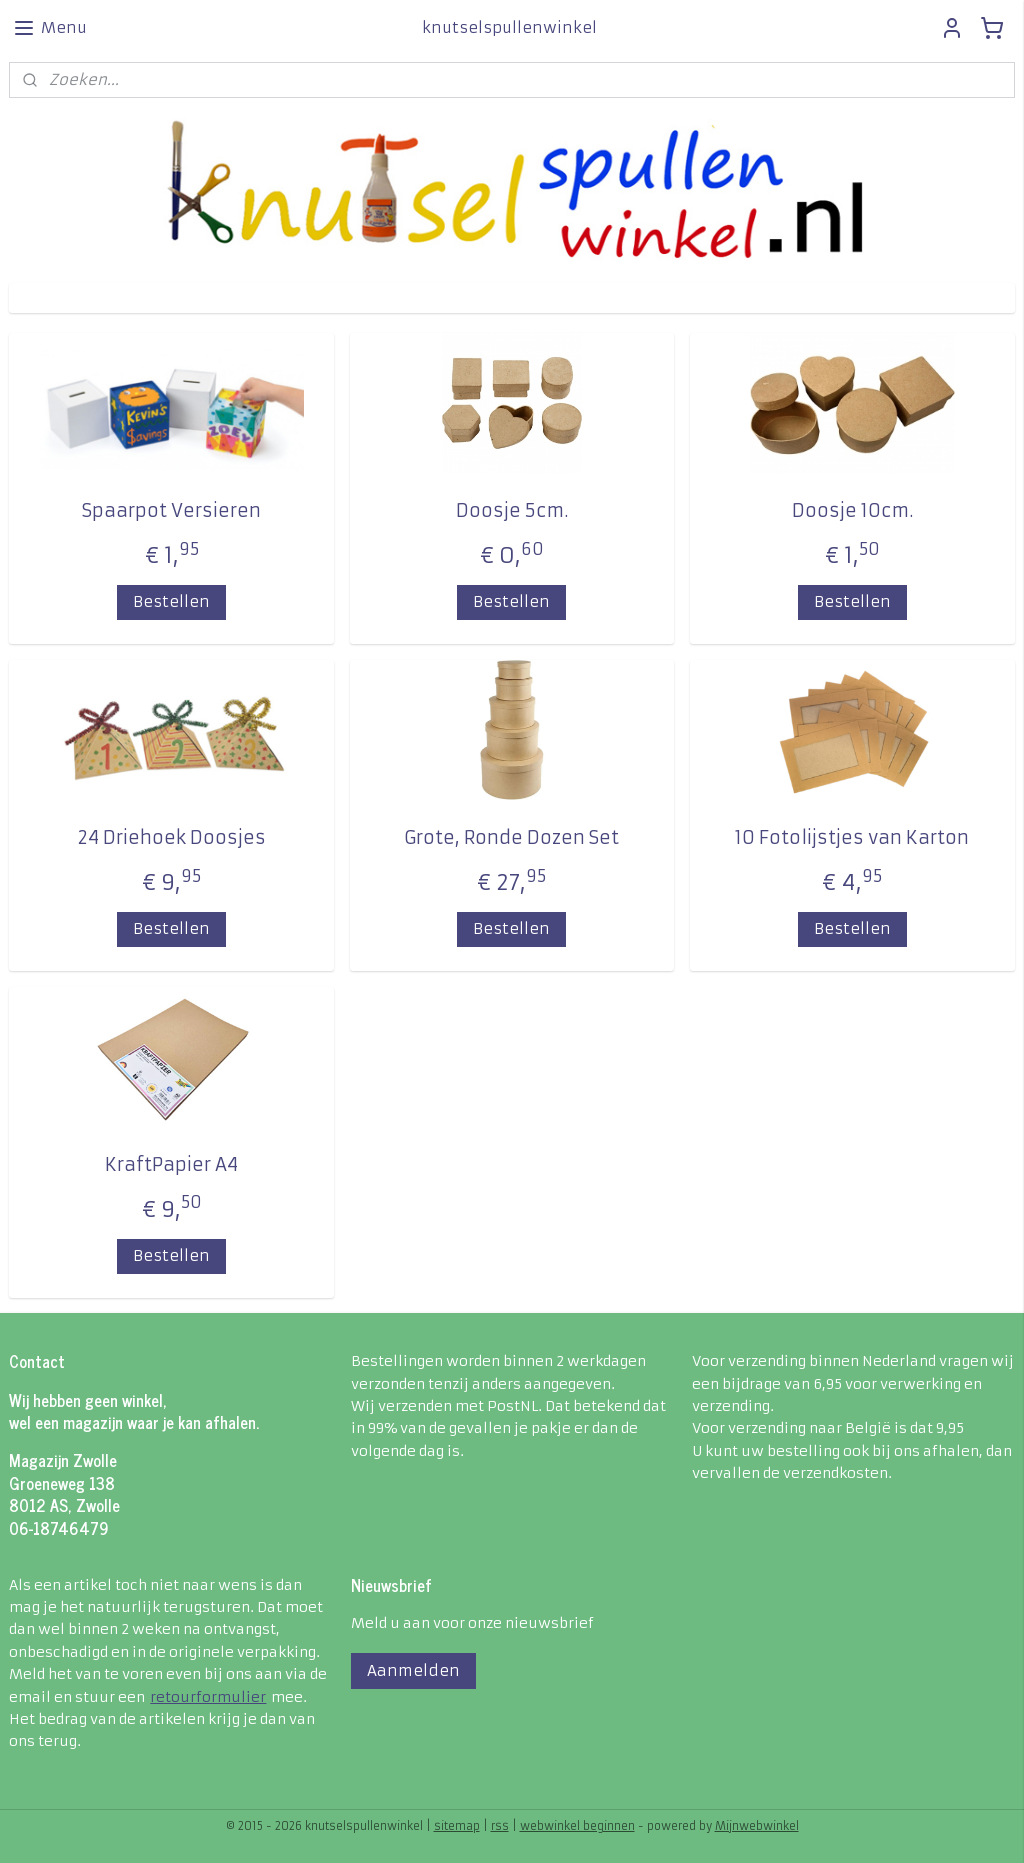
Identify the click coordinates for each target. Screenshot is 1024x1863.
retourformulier (208, 1697)
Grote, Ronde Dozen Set (511, 837)
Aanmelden (413, 1670)
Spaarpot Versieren (171, 510)
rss (500, 1826)
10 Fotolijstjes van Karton (852, 837)
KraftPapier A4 (171, 1164)
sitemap (457, 1826)
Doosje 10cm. (852, 510)
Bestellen (171, 601)
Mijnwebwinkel (757, 1826)
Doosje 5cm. (512, 510)
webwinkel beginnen (577, 1826)
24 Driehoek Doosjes (172, 837)
